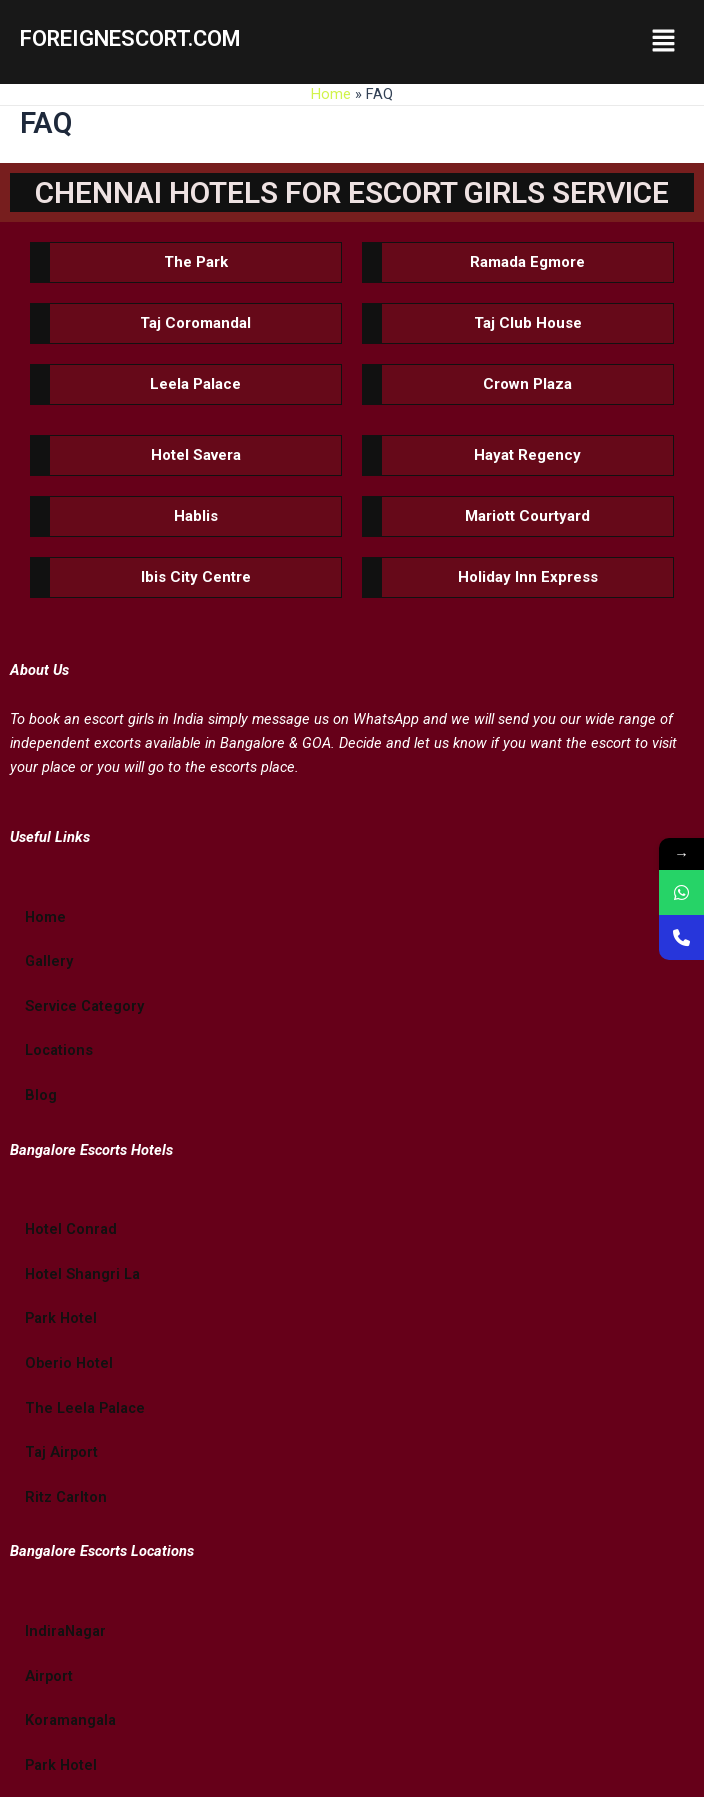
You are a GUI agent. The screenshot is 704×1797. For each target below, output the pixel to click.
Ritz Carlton (66, 1497)
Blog (41, 1095)
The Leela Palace (85, 1408)
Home (331, 94)
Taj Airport (61, 1452)
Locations (59, 1050)
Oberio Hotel (69, 1363)
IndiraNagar (65, 1631)
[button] (664, 42)
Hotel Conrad (71, 1229)
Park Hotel (61, 1318)
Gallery (49, 961)
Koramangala (70, 1720)
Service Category (84, 1006)
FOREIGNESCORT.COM (130, 38)
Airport (49, 1676)
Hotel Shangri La (82, 1274)
